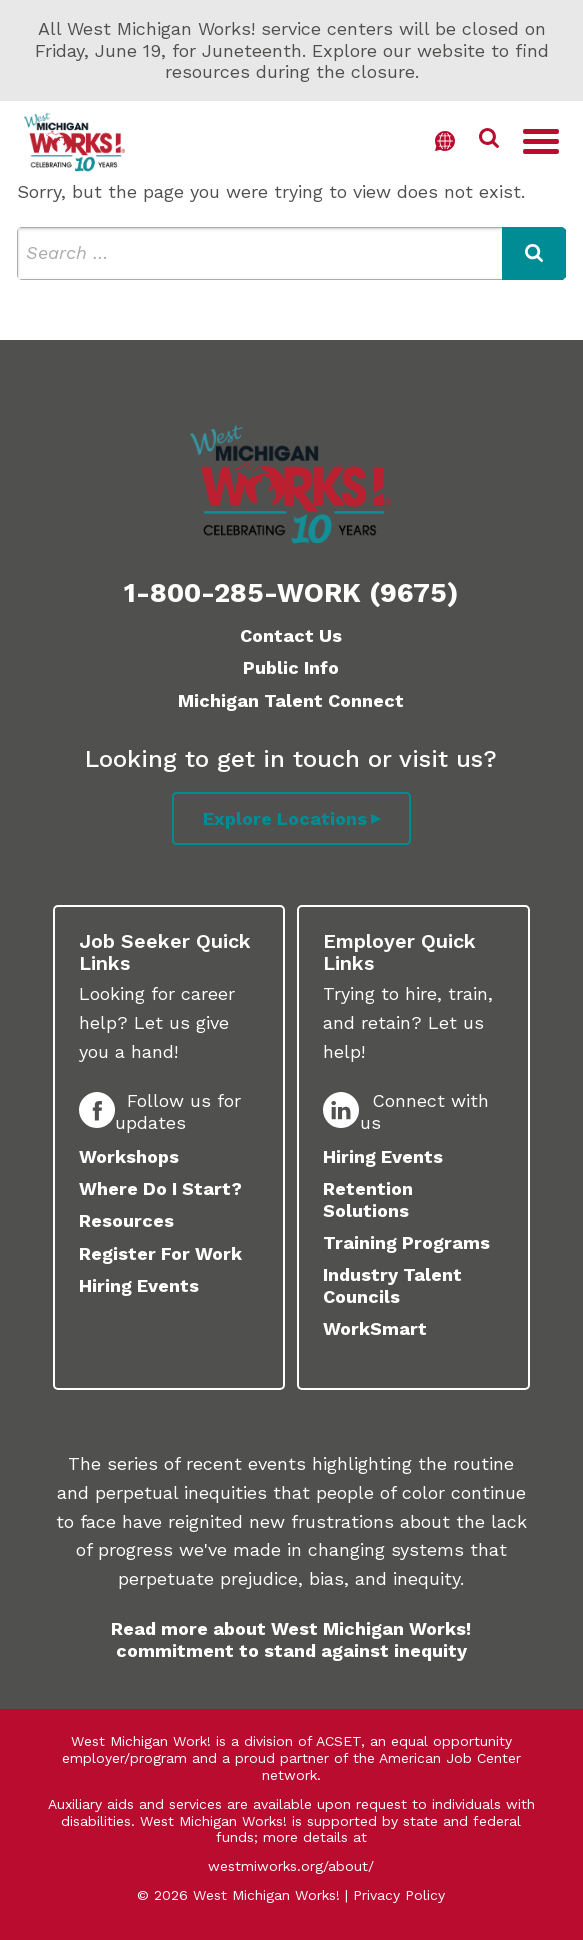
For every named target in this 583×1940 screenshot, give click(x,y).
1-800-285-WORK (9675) (291, 593)
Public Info (291, 667)
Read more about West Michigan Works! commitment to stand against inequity (291, 1639)
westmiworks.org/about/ (291, 1866)
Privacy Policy (399, 1895)
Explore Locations (285, 818)
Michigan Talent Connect (291, 700)
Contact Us (291, 635)
